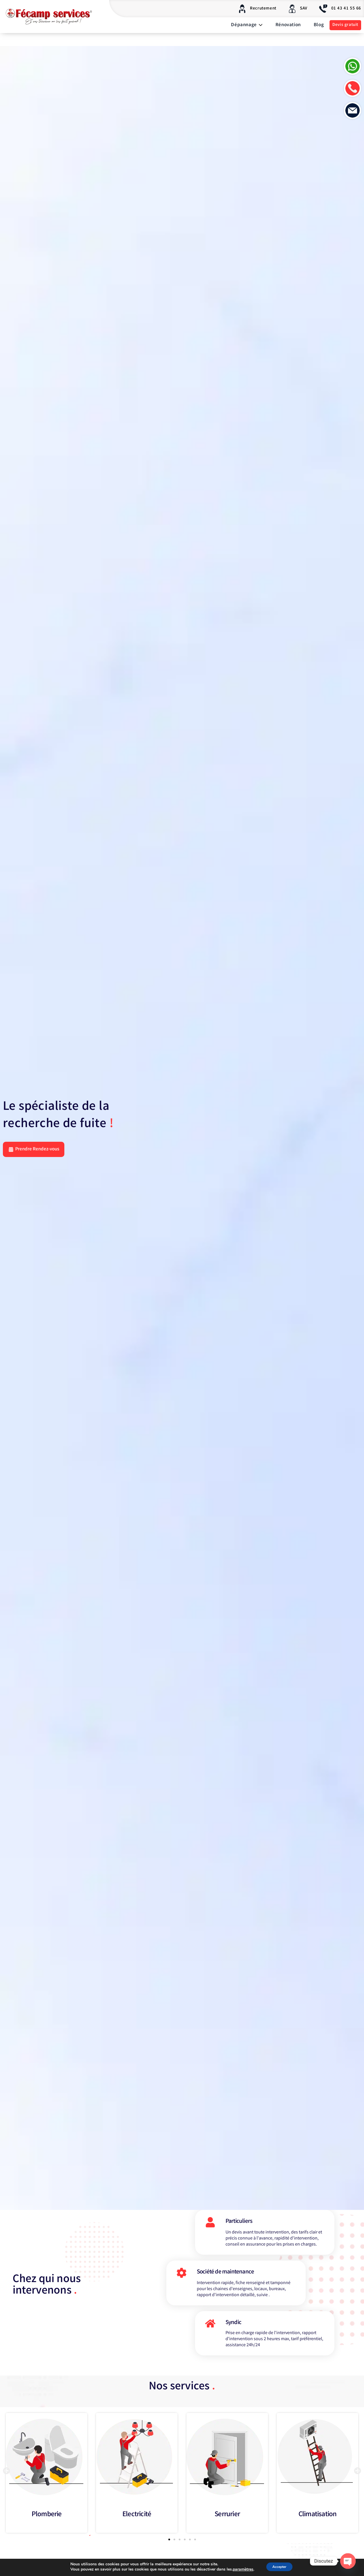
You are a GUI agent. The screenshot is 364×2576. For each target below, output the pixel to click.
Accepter (279, 2567)
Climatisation (317, 2521)
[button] (6, 2477)
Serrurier (227, 2521)
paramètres (239, 2569)
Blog (319, 25)
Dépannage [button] (246, 25)
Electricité (136, 2521)
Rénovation (288, 25)
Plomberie (47, 2521)
